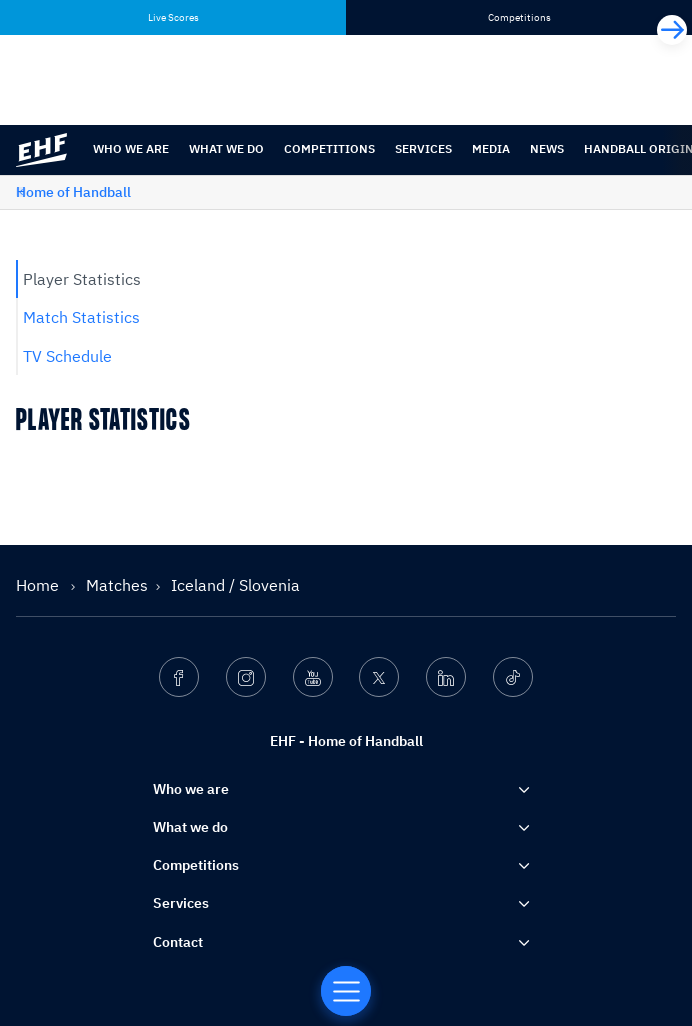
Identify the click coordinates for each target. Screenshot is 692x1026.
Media (491, 148)
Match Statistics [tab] (81, 317)
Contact (178, 942)
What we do (226, 148)
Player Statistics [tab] (82, 279)
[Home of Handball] (346, 991)
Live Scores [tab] (173, 17)
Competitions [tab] (519, 17)
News (547, 148)
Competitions (329, 148)
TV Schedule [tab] (67, 356)
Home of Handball (73, 192)
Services (423, 148)
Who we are (131, 148)
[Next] (672, 30)
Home (39, 585)
